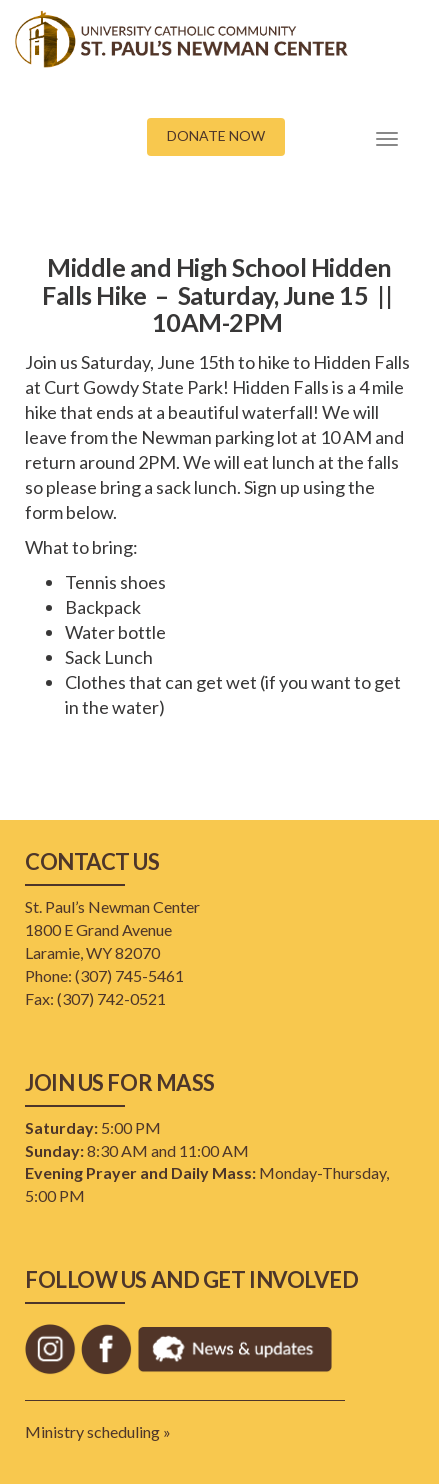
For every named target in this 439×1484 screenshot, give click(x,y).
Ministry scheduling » (98, 1431)
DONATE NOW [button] (216, 135)
